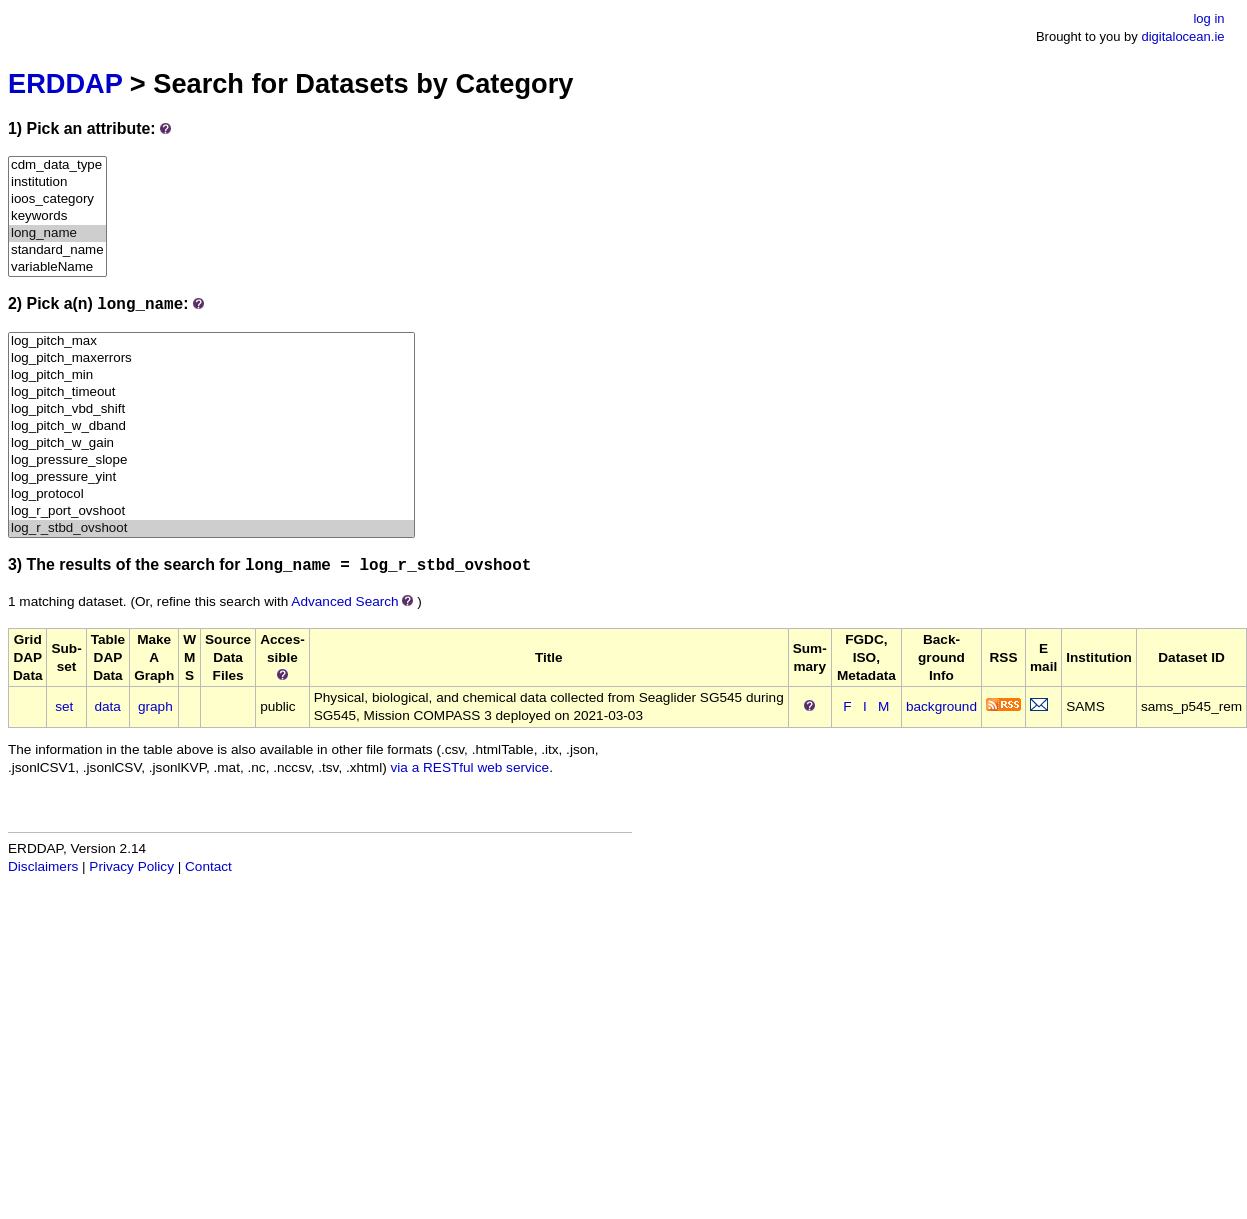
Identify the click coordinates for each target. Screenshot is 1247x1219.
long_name (57, 233)
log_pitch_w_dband (211, 426)
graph (155, 706)
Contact (208, 866)
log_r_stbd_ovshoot (211, 528)
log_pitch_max (211, 341)
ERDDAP (65, 83)
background (941, 706)
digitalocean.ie (1182, 36)
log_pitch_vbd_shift (211, 409)
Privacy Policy (131, 866)
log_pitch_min (211, 375)
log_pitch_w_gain (211, 443)
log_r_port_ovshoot (211, 511)
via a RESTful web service (470, 767)
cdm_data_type (57, 165)
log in (1208, 18)
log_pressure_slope (211, 460)
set (64, 706)
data (107, 706)
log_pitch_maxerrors (211, 358)
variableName (57, 267)
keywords (57, 216)
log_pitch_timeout (211, 392)
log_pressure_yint (211, 477)
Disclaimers (43, 866)
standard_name (57, 250)
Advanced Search (344, 601)
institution (57, 182)
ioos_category (57, 199)
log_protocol (211, 494)
